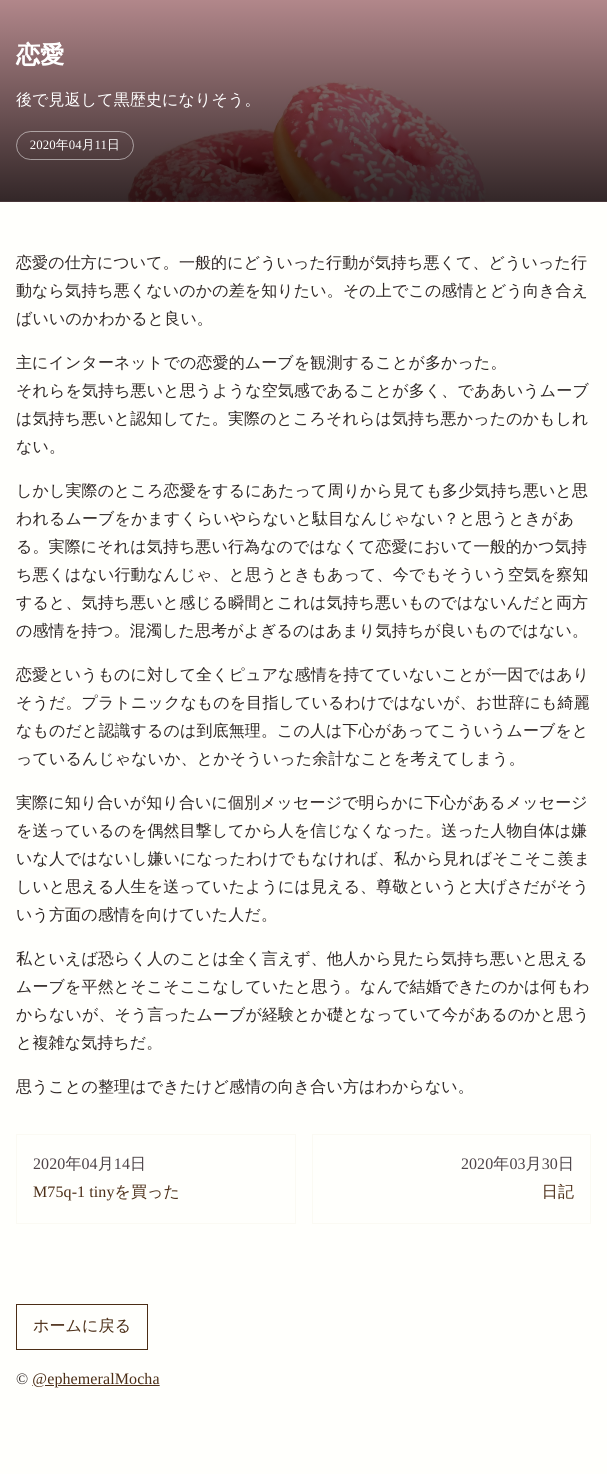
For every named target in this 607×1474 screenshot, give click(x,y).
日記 (452, 1176)
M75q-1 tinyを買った (156, 1176)
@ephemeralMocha (95, 1379)
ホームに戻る (82, 1326)
